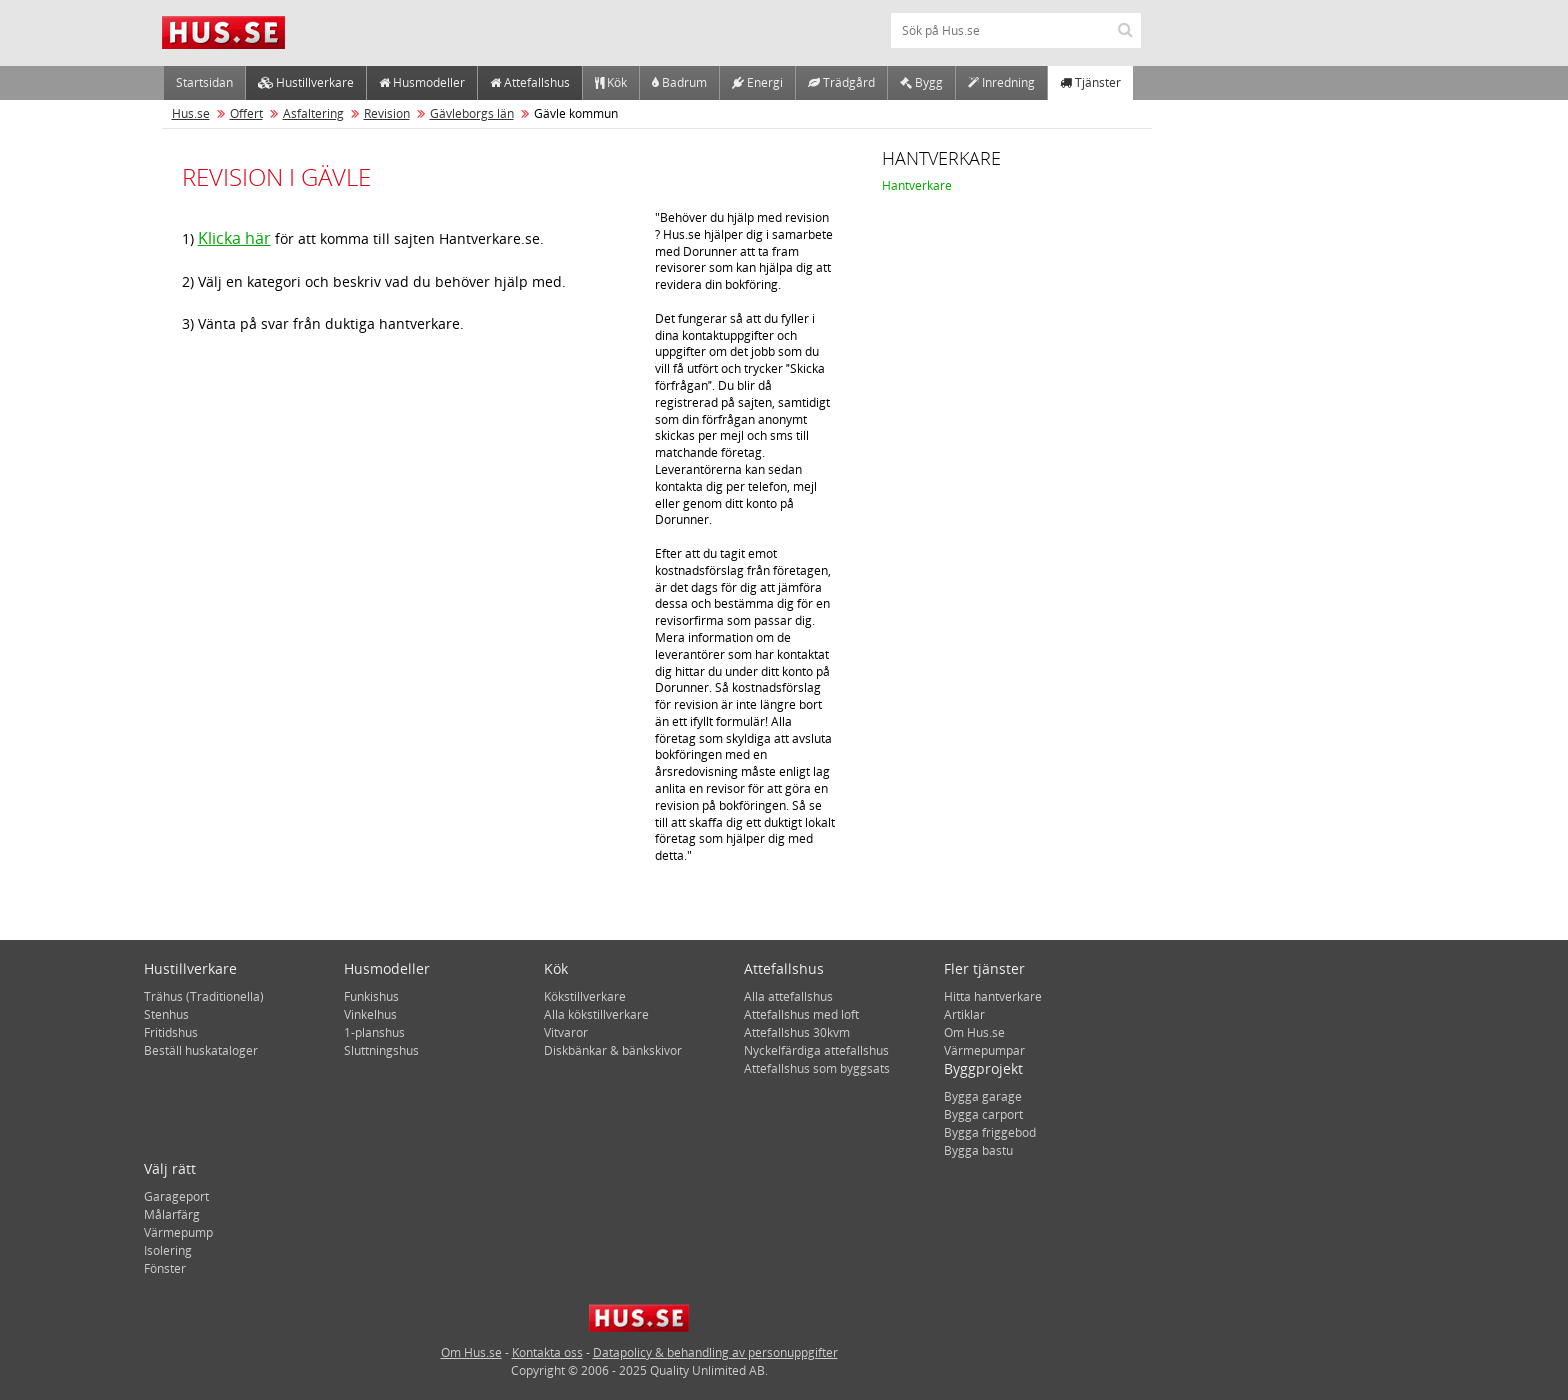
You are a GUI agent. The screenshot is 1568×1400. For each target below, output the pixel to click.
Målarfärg (172, 1214)
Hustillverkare (306, 82)
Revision (387, 113)
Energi (757, 82)
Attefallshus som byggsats (817, 1068)
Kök (611, 82)
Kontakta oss (547, 1352)
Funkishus (371, 996)
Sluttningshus (381, 1050)
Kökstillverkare (585, 996)
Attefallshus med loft (801, 1014)
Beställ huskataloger (201, 1050)
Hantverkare (917, 185)
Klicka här (234, 238)
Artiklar (964, 1014)
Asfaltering (313, 113)
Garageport (176, 1196)
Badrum (679, 82)
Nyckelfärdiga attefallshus (816, 1050)
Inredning (1001, 82)
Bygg (921, 82)
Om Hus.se (974, 1032)
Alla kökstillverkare (596, 1014)
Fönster (165, 1268)
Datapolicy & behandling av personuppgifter (715, 1352)
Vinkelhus (370, 1014)
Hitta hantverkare (993, 996)
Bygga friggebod (990, 1132)
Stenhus (166, 1014)
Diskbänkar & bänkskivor (613, 1050)
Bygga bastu (978, 1150)
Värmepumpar (984, 1050)
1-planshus (374, 1032)
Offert (246, 113)
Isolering (168, 1250)
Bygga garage (983, 1096)
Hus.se (191, 113)
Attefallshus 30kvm (797, 1032)
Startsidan (204, 82)
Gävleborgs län (472, 113)
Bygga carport (983, 1114)
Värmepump (178, 1232)
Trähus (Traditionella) (204, 996)
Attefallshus (530, 82)
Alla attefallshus (788, 996)
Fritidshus (171, 1032)
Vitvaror (566, 1032)
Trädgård (841, 82)
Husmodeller (422, 82)
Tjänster (1090, 82)
